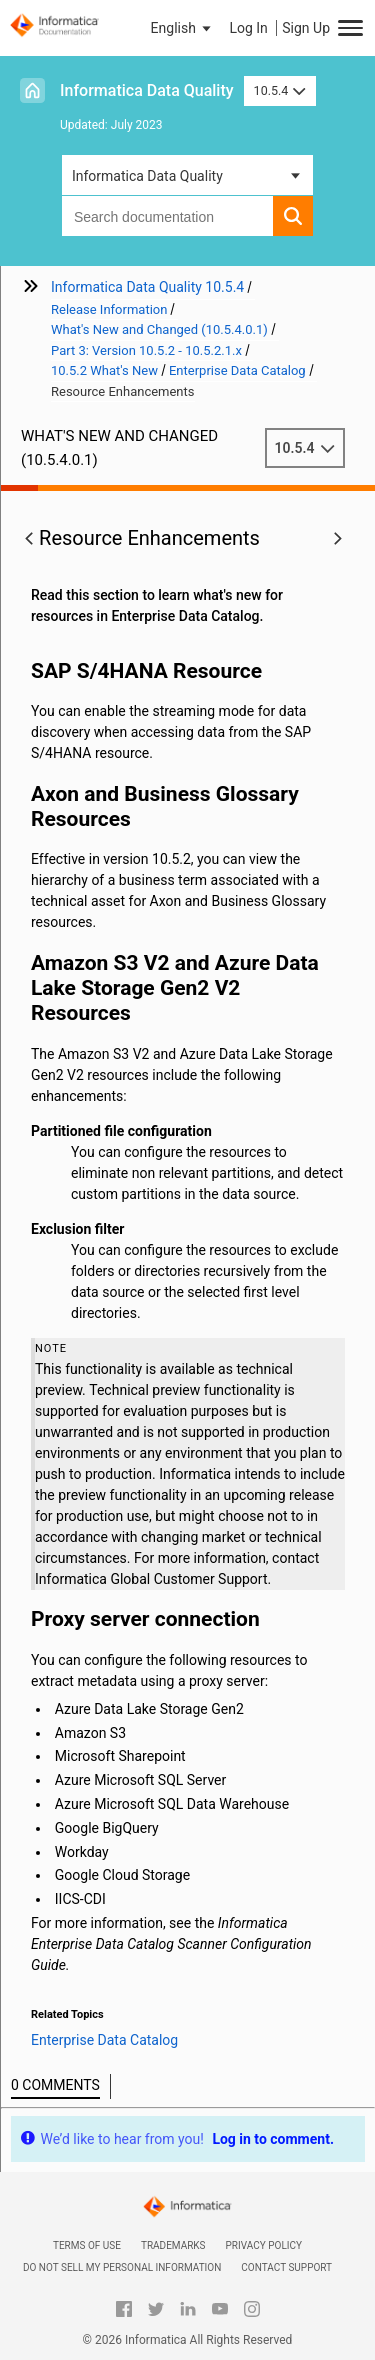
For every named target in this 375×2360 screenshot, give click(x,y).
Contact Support (286, 2267)
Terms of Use (87, 2245)
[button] (183, 28)
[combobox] (167, 216)
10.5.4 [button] (280, 90)
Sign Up (306, 28)
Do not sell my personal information (122, 2267)
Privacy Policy (264, 2245)
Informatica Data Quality (147, 90)
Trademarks (173, 2245)
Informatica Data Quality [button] (147, 176)
